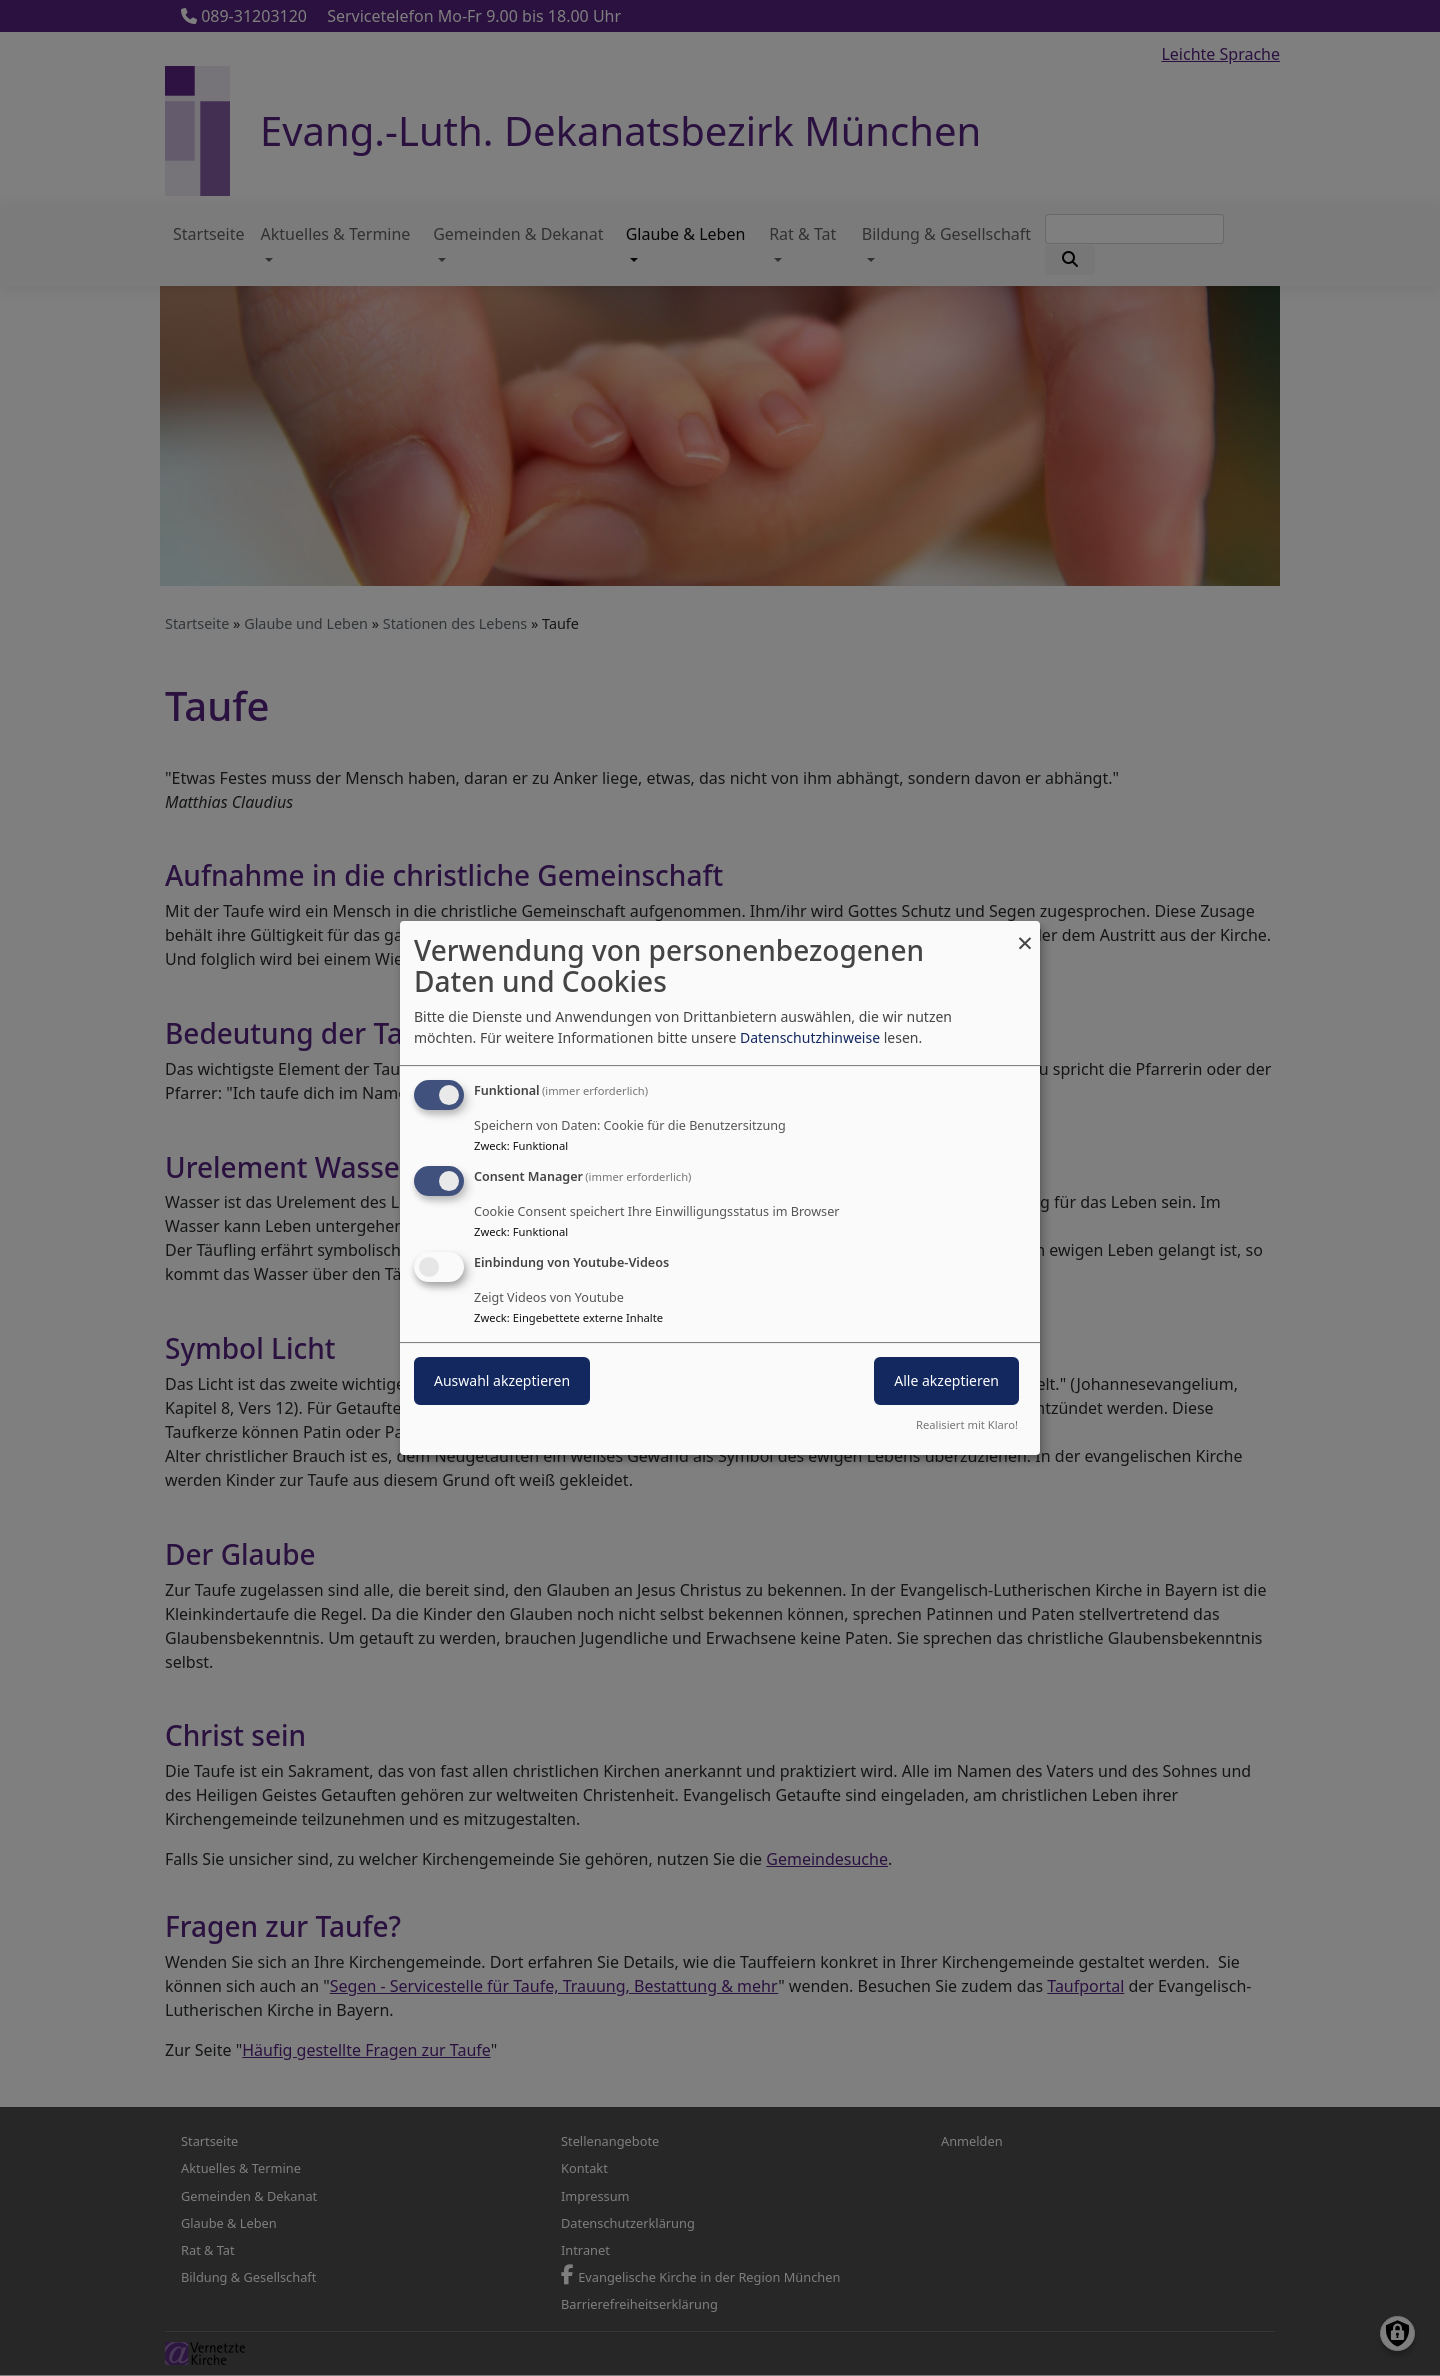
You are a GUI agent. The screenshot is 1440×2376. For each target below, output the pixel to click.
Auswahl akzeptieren (502, 1380)
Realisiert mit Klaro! (967, 1424)
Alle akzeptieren (946, 1380)
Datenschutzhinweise (810, 1037)
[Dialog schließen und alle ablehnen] (1025, 933)
